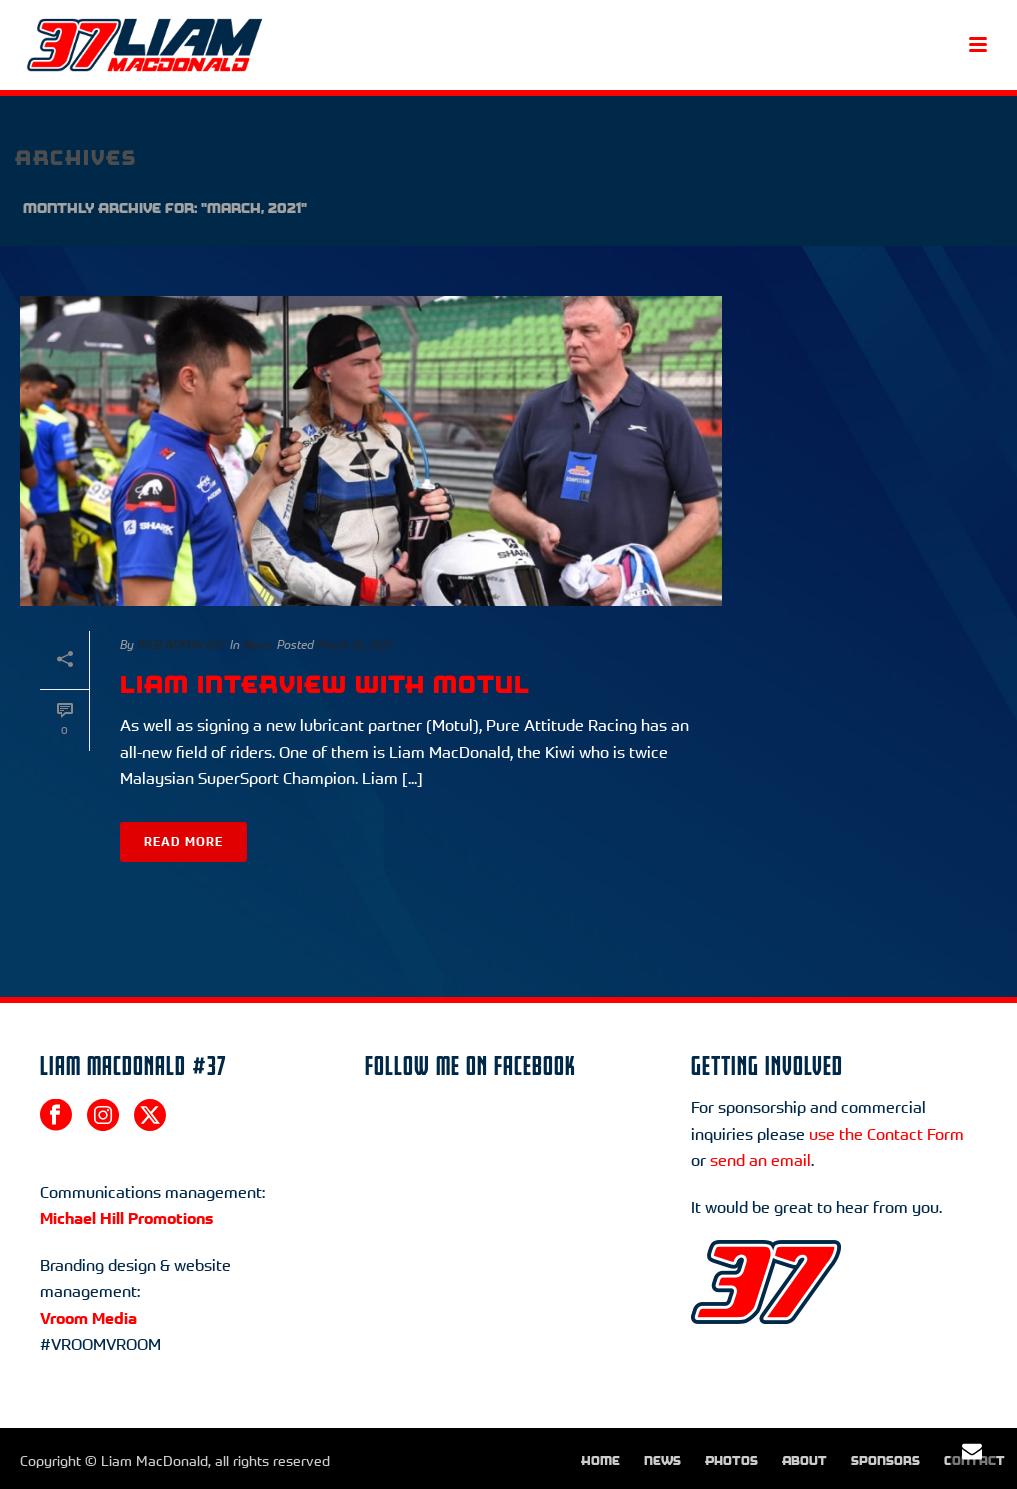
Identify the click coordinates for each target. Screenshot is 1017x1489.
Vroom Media (88, 1318)
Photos (731, 1460)
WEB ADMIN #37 (181, 644)
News (257, 644)
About (804, 1460)
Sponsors (885, 1460)
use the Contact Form (886, 1134)
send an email (760, 1160)
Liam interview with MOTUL (325, 684)
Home (600, 1460)
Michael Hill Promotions (126, 1218)
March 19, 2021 (355, 644)
